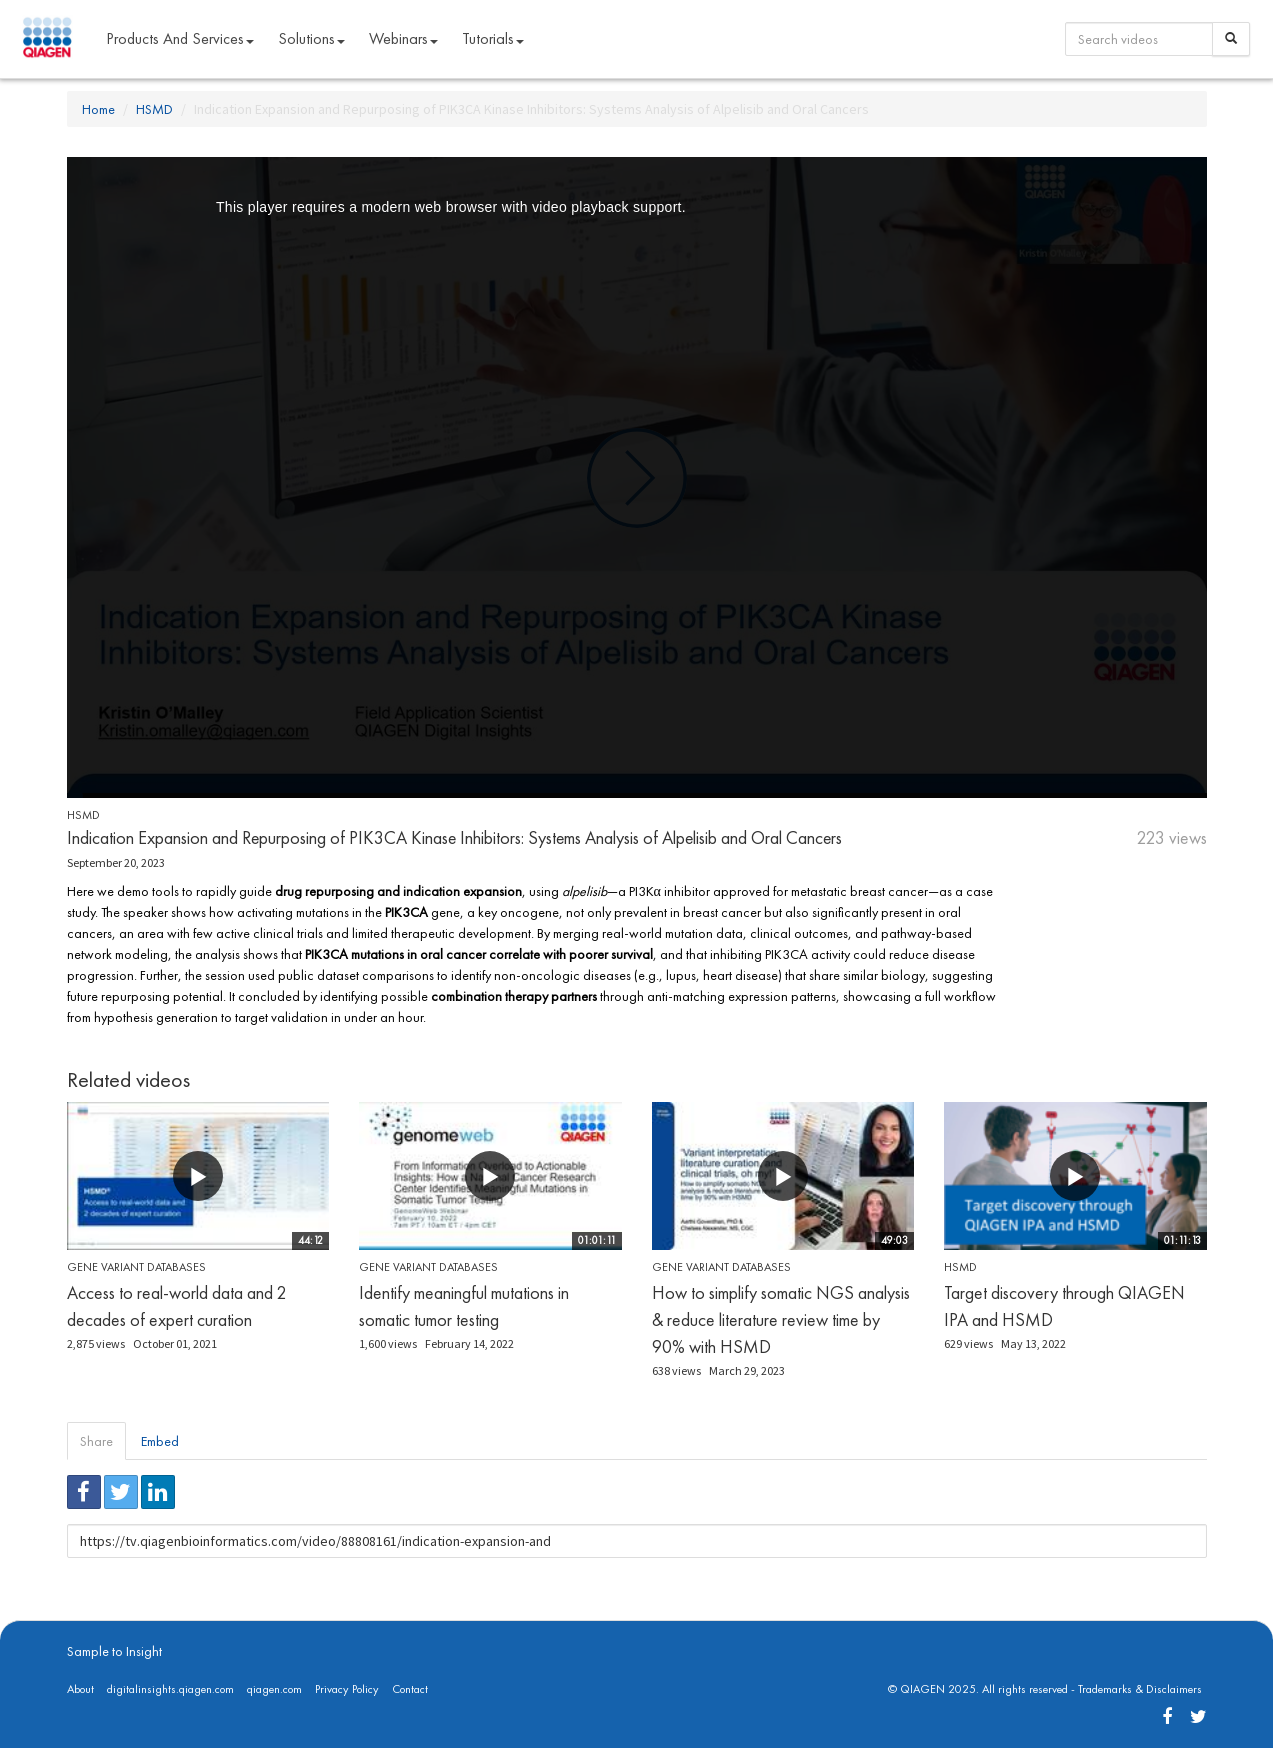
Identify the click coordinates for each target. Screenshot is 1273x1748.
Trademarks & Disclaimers (1140, 1689)
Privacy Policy (347, 1689)
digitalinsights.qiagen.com (170, 1689)
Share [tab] (96, 1441)
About (80, 1689)
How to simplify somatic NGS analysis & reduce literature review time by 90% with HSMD (781, 1319)
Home (98, 109)
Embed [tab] (160, 1441)
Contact (410, 1689)
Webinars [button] (403, 38)
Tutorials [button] (493, 38)
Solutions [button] (311, 38)
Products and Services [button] (180, 38)
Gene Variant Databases (136, 1267)
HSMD (154, 109)
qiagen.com (274, 1689)
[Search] (1231, 39)
